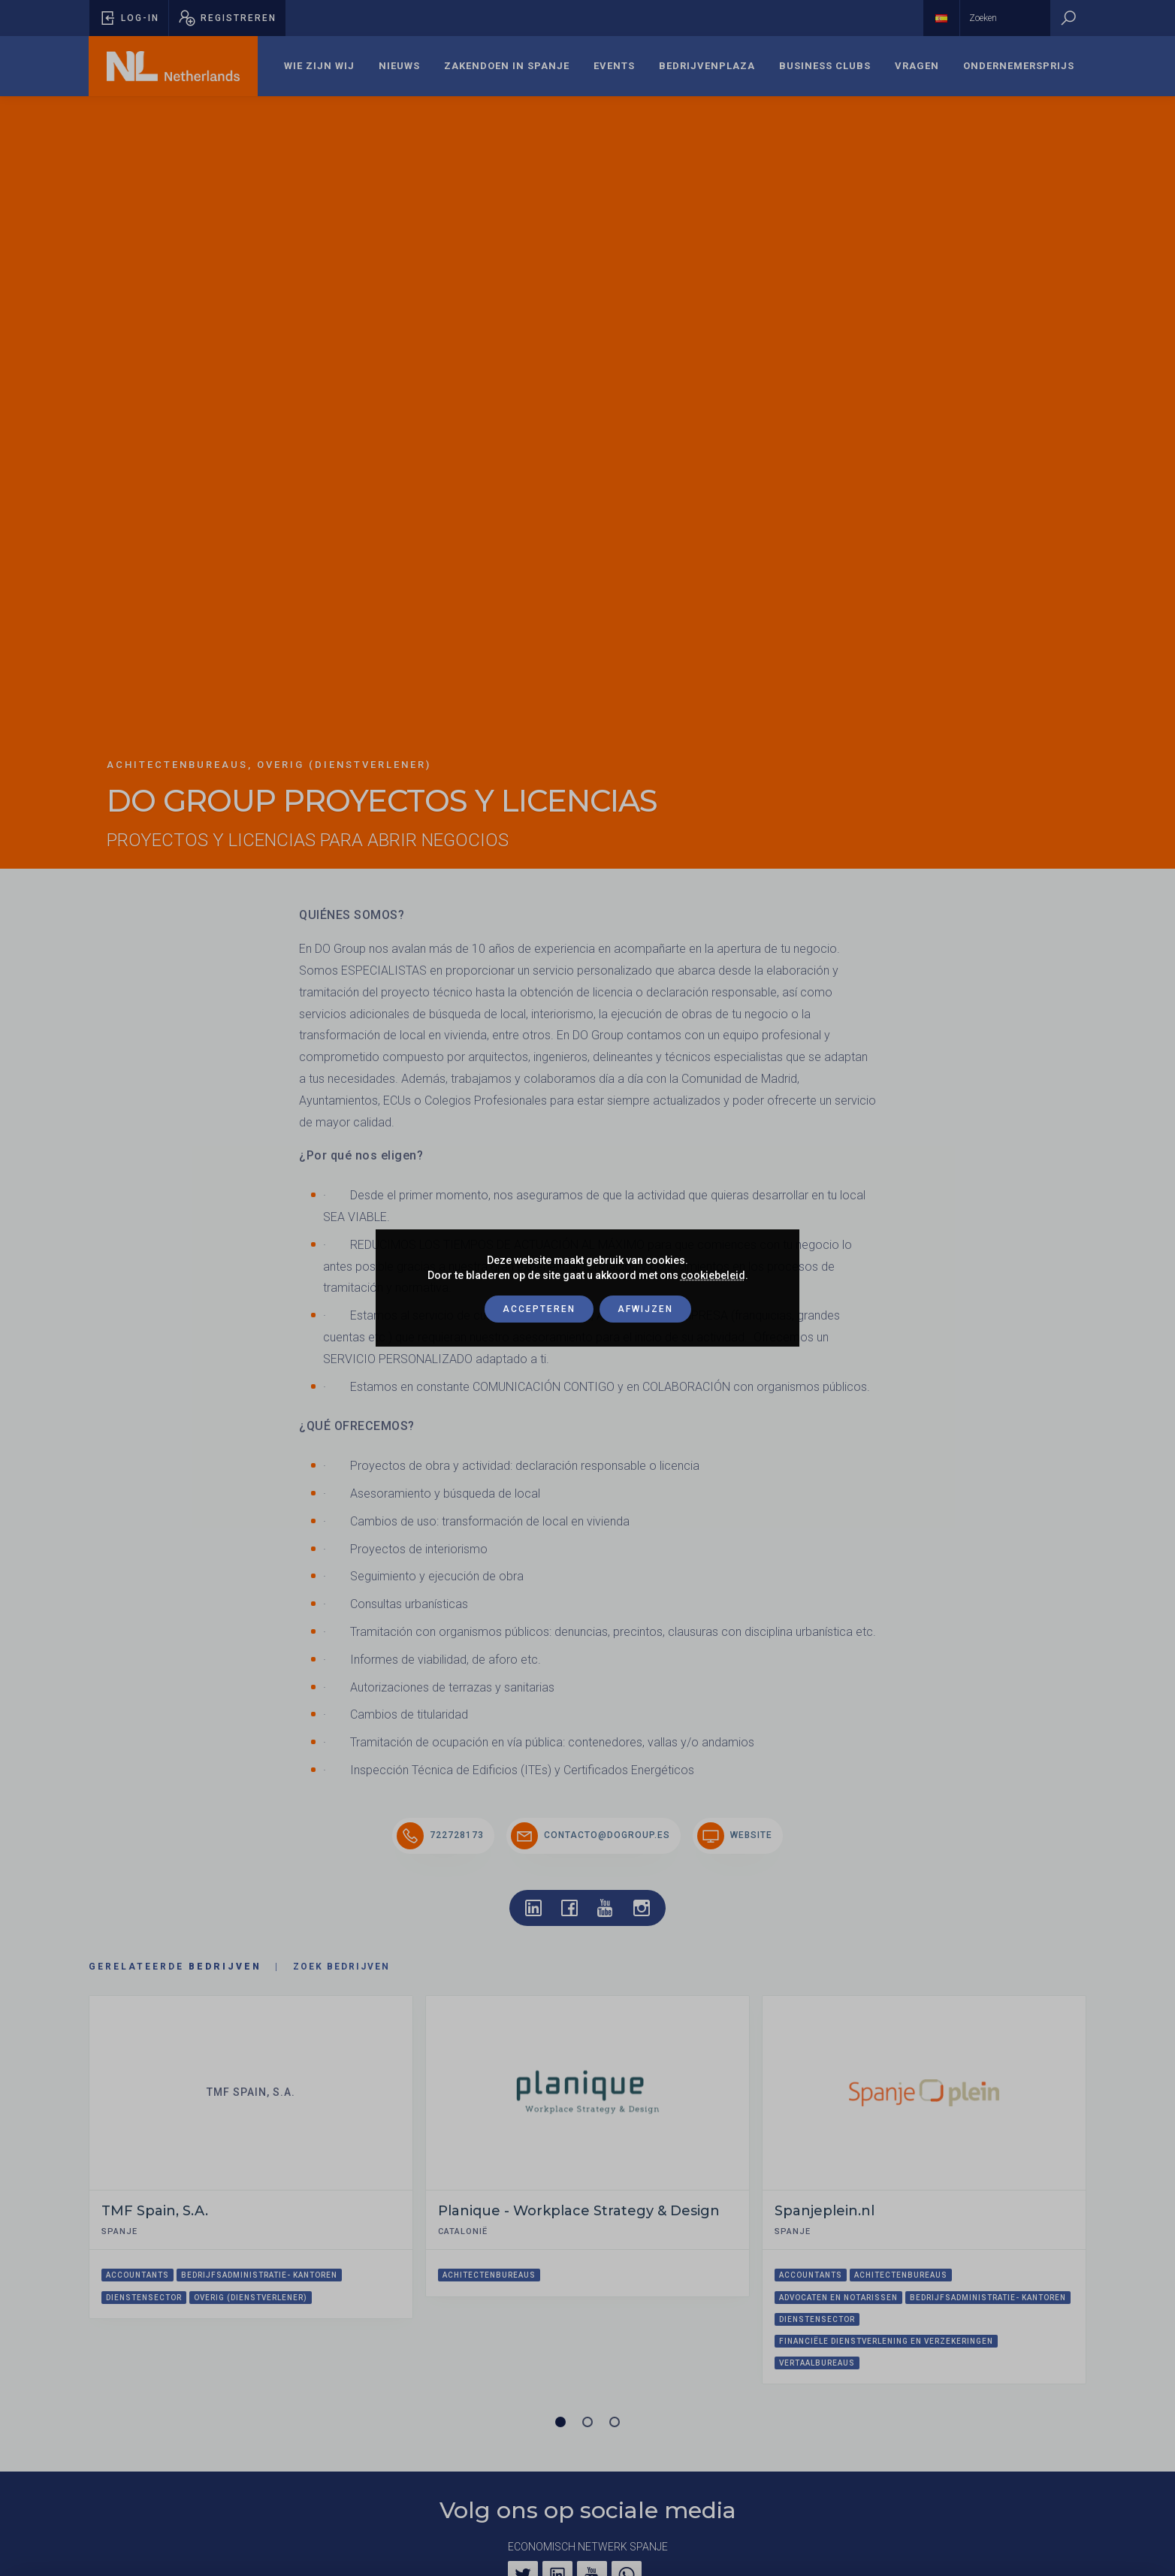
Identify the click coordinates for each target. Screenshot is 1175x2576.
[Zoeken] (1068, 18)
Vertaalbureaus (817, 2363)
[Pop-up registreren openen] (227, 18)
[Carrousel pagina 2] (587, 2421)
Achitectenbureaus (489, 2275)
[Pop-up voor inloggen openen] (128, 18)
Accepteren (539, 1309)
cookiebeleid (713, 1275)
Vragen (917, 65)
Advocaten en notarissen (838, 2297)
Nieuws (399, 65)
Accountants (137, 2275)
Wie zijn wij (319, 65)
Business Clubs (825, 65)
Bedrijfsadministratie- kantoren (259, 2275)
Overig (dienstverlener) (250, 2297)
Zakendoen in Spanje (506, 65)
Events (614, 65)
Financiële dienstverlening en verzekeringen (886, 2341)
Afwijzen (645, 1309)
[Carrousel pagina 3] (614, 2421)
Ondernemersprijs (1018, 65)
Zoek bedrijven (341, 1966)
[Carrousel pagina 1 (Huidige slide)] (560, 2421)
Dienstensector (144, 2297)
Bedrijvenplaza (707, 65)
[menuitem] (319, 66)
